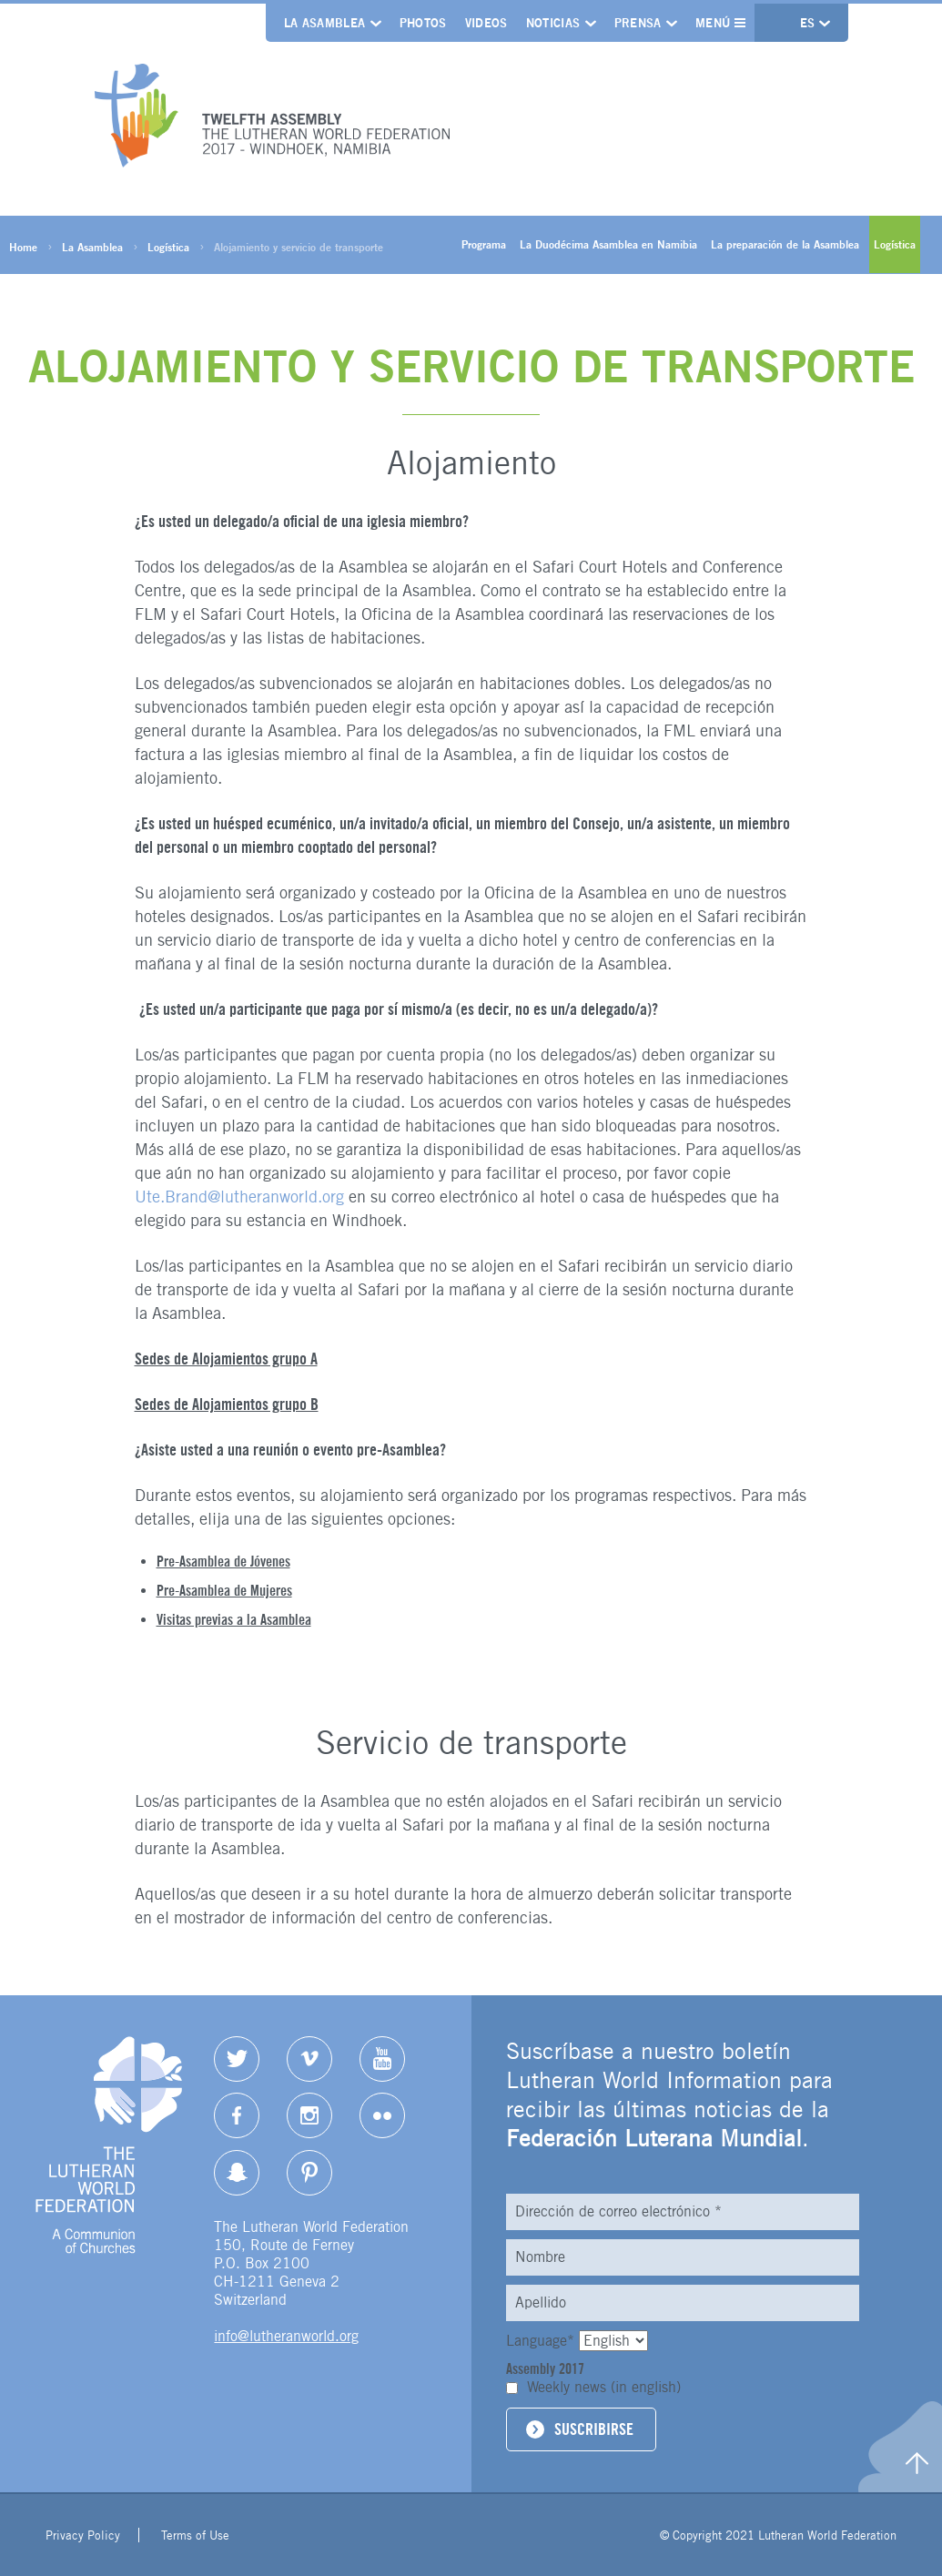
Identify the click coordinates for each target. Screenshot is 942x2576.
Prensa (638, 22)
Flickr (382, 2115)
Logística (168, 247)
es (809, 22)
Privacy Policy (83, 2535)
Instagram (309, 2115)
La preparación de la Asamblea (785, 244)
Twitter (236, 2059)
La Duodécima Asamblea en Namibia (608, 244)
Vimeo (309, 2059)
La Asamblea (325, 22)
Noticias (553, 22)
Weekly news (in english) (604, 2387)
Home (23, 247)
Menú (720, 22)
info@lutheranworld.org (286, 2336)
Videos (486, 22)
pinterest (309, 2173)
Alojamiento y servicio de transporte (298, 247)
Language (542, 2340)
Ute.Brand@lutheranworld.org (239, 1196)
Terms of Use (195, 2535)
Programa (483, 244)
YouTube (382, 2059)
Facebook (236, 2115)
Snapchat (236, 2173)
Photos (423, 22)
